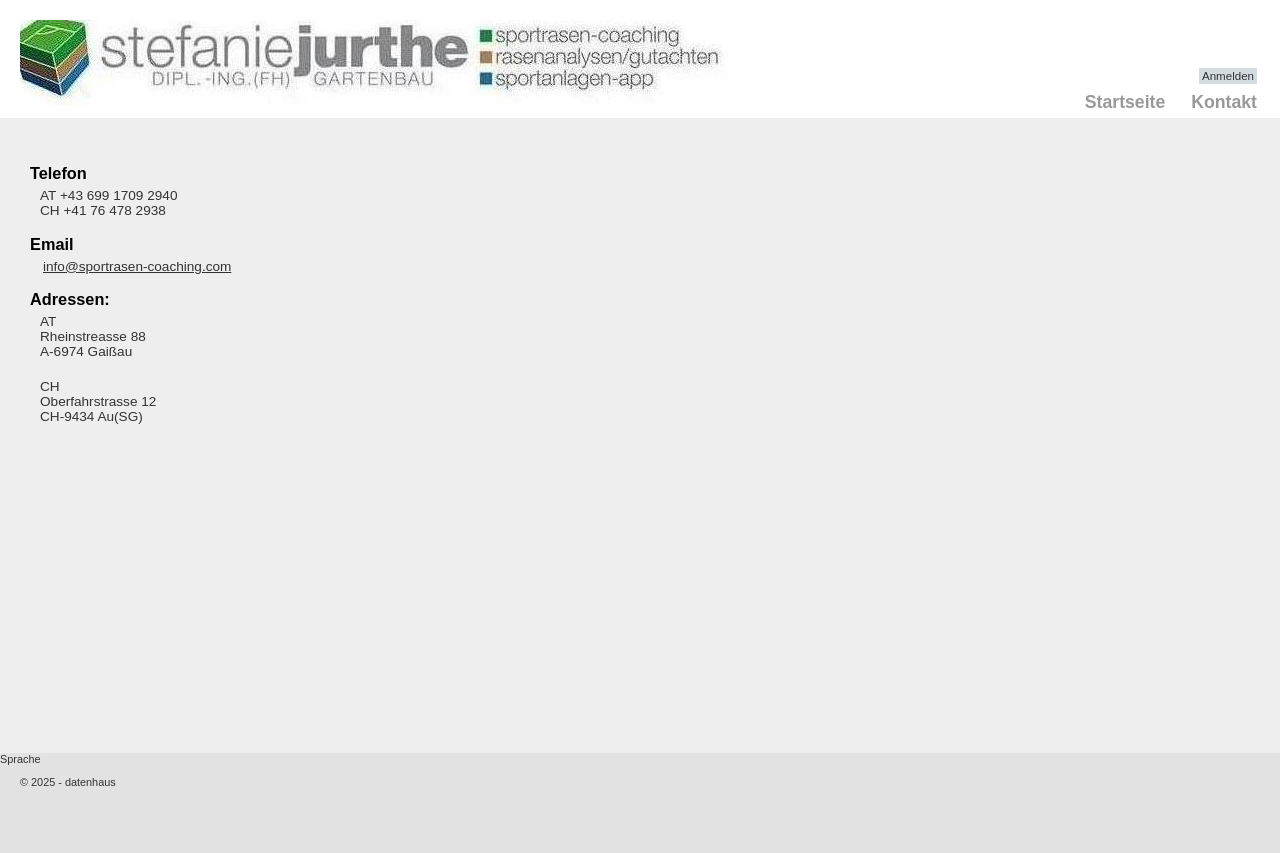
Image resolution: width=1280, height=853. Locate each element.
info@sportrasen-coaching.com (137, 266)
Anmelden (1228, 76)
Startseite (1125, 102)
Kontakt (1224, 102)
